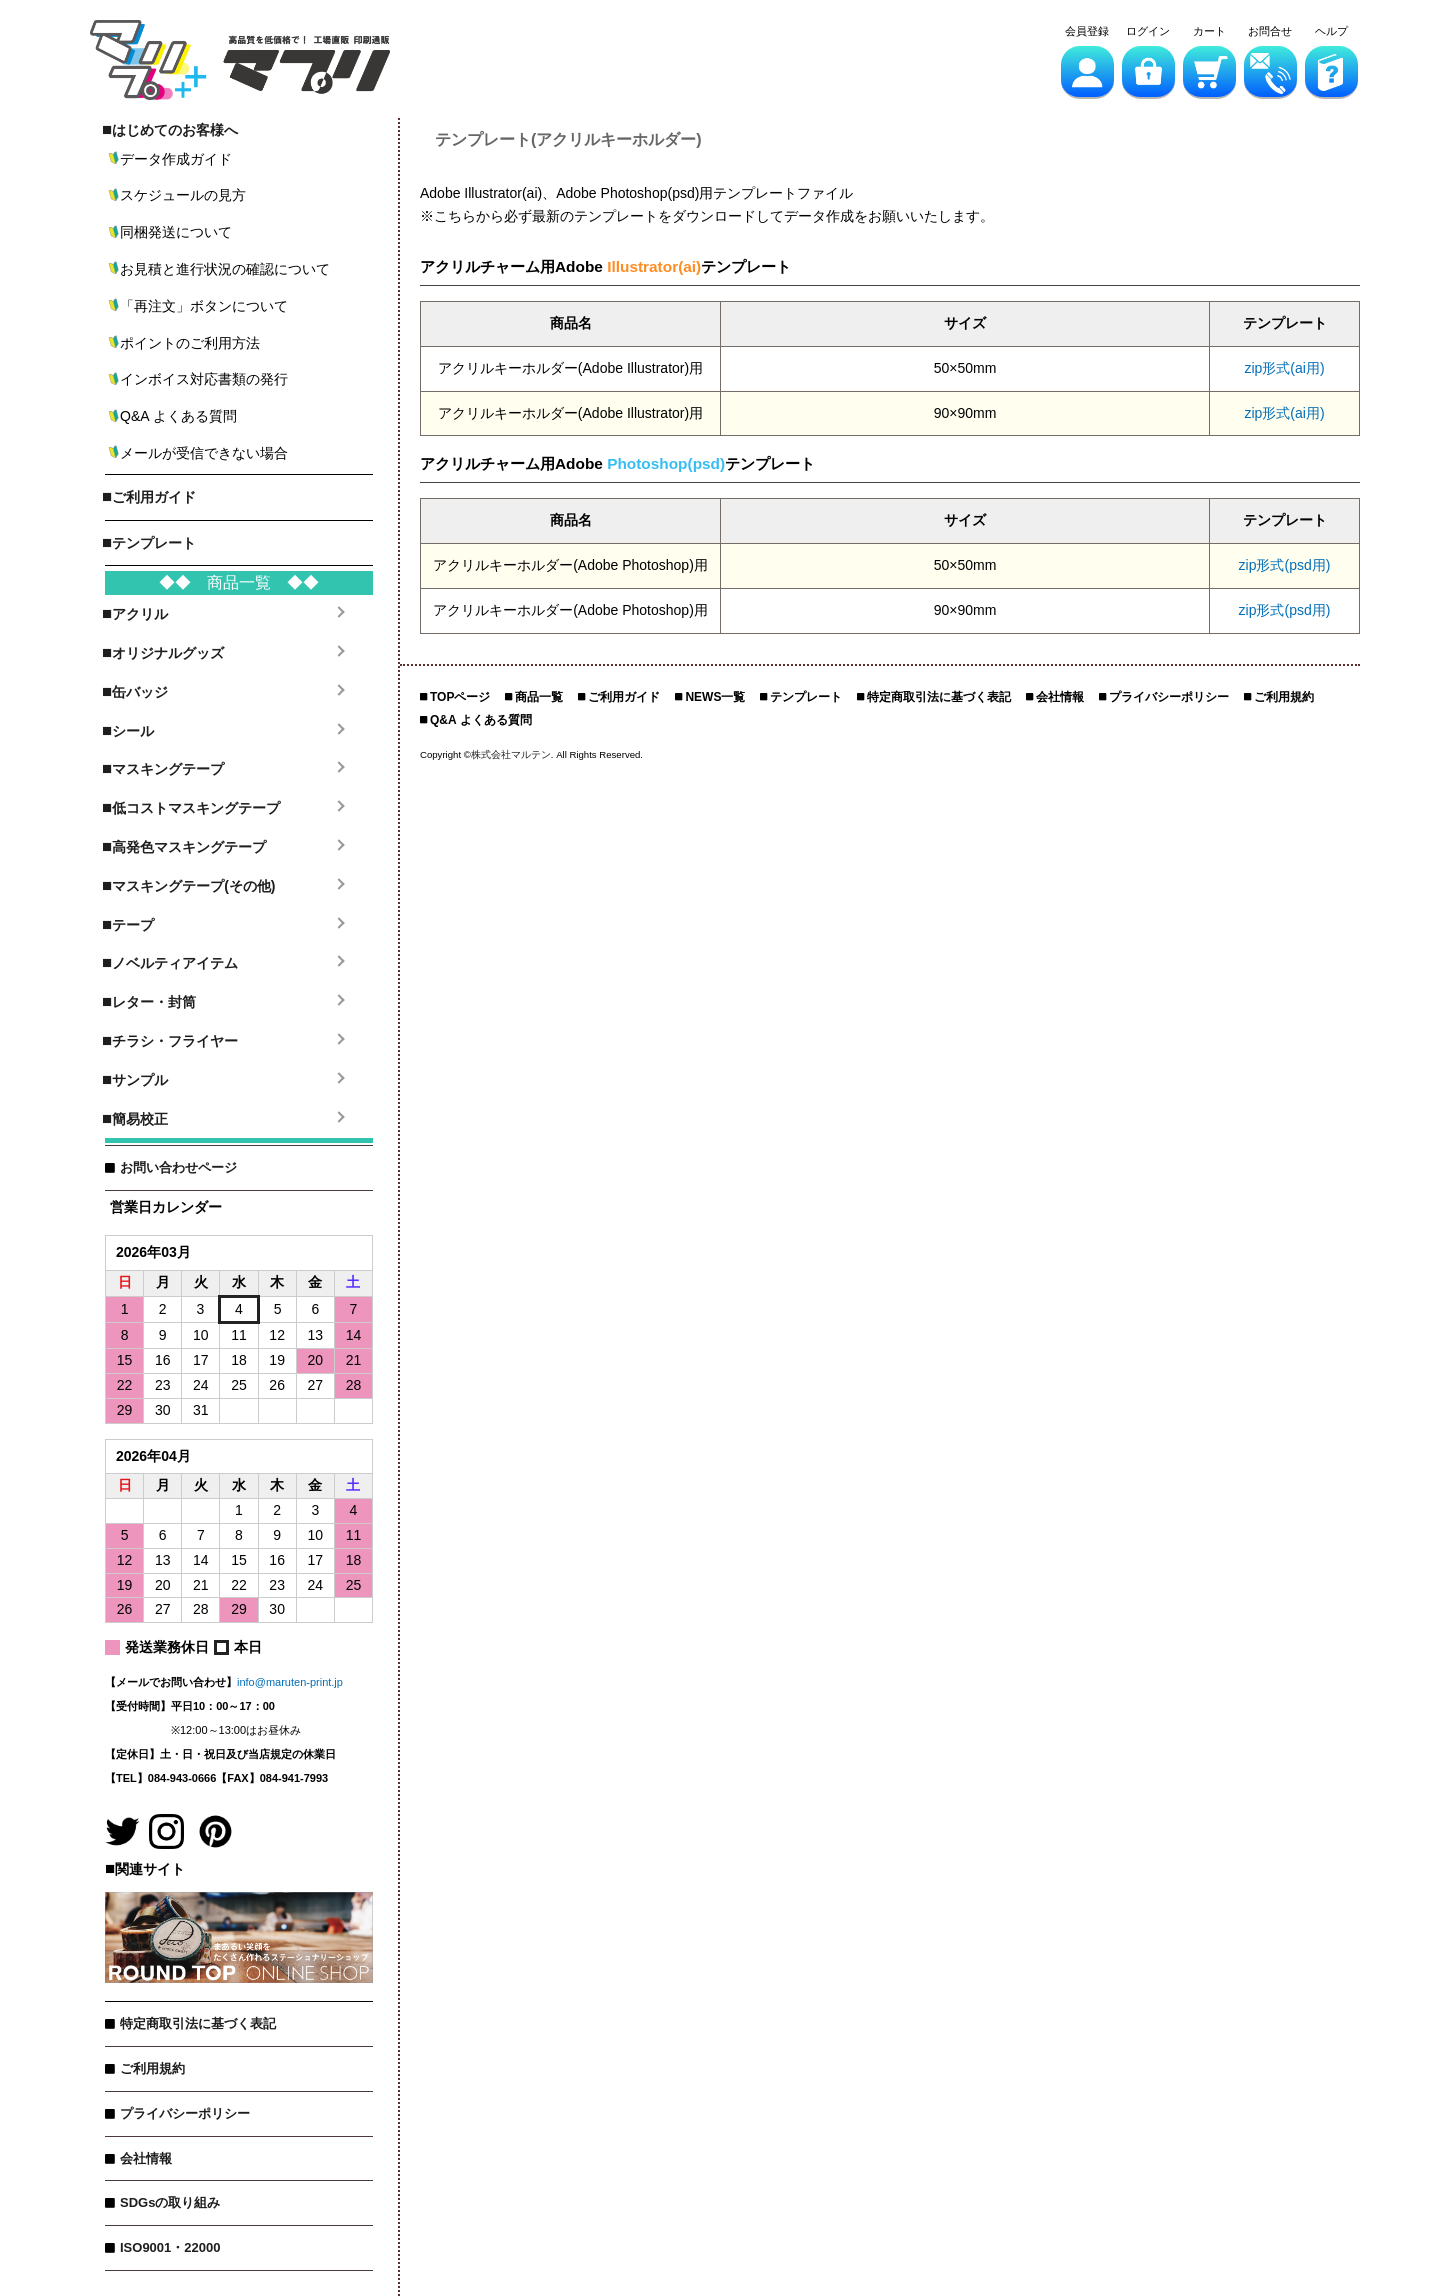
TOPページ (460, 697)
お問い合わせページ (178, 1167)
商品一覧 (539, 697)
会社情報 (146, 2158)
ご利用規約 (152, 2068)
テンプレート (806, 697)
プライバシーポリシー (185, 2113)
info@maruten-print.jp (290, 1682)
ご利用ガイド (624, 697)
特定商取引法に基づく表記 (198, 2023)
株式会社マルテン (511, 754)
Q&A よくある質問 (481, 720)
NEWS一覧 (715, 697)
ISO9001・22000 (170, 2247)
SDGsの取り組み (170, 2202)
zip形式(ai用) (1284, 368)
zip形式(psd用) (1285, 565)
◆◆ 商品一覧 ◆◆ (239, 582)
